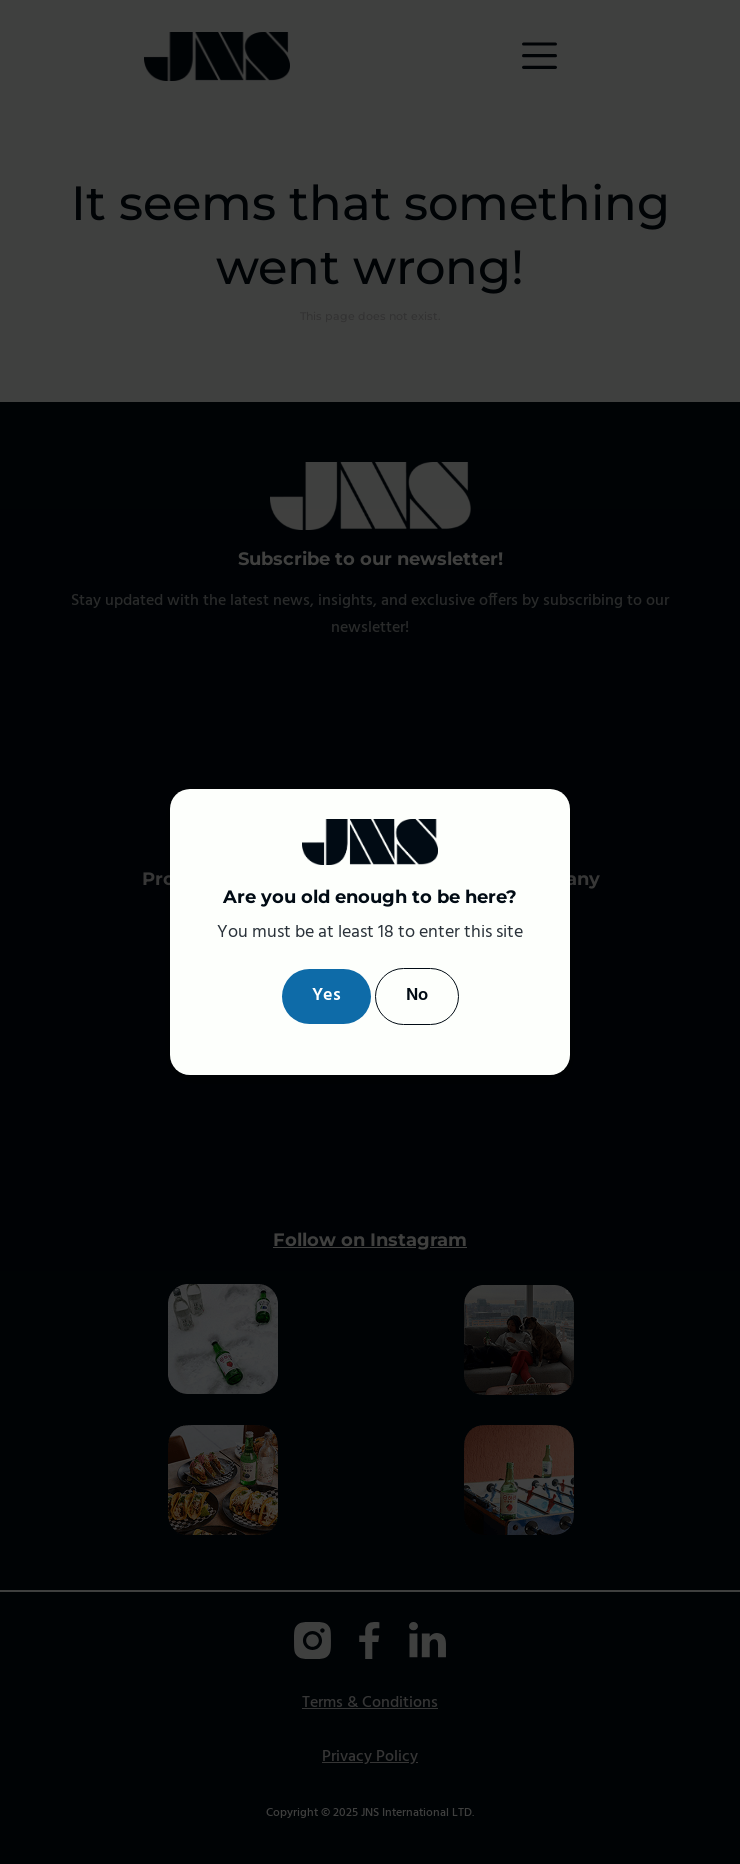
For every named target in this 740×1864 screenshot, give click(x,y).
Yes (326, 995)
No (417, 995)
